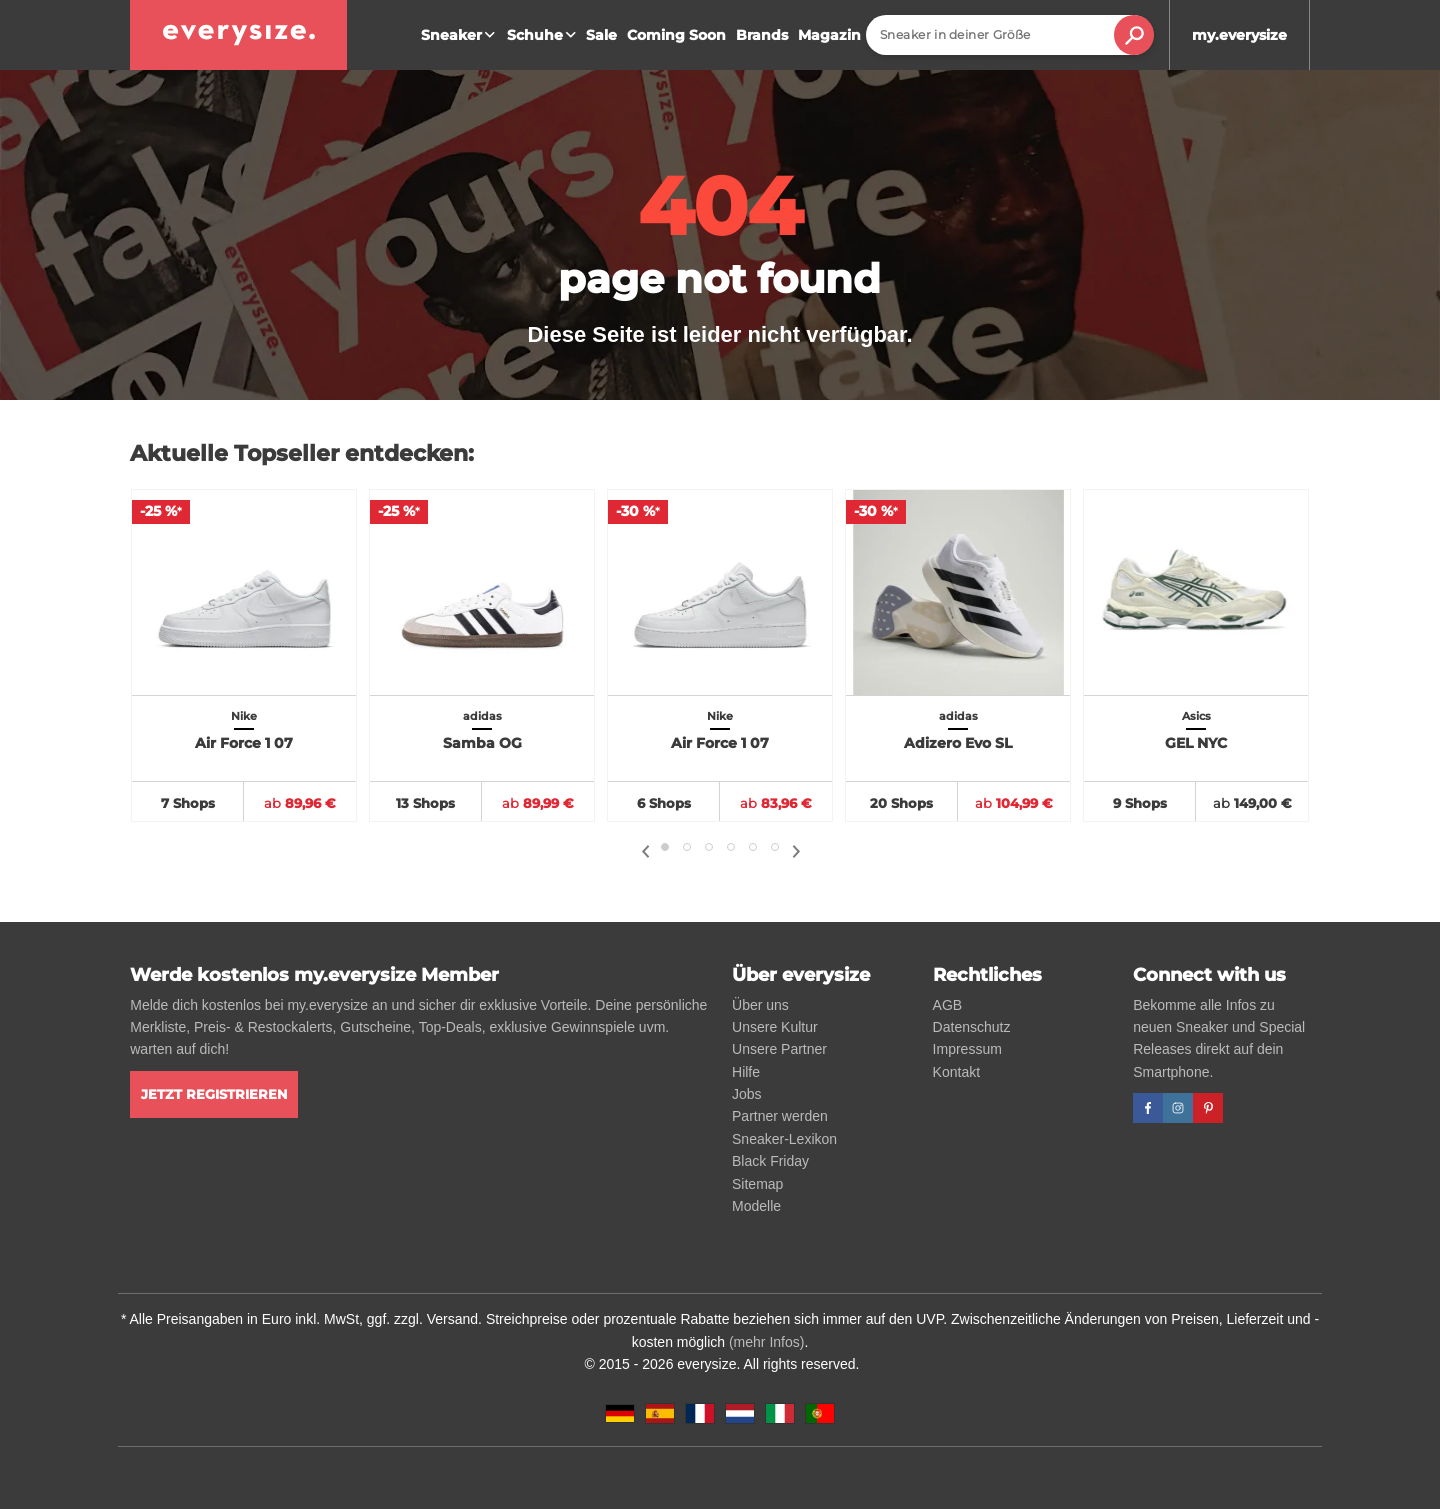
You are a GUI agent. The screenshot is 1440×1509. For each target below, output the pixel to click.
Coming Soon (676, 35)
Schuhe (544, 35)
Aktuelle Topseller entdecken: (302, 453)
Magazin (829, 35)
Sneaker (460, 35)
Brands (762, 35)
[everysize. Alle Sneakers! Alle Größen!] (238, 35)
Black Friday (770, 1161)
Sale (601, 35)
